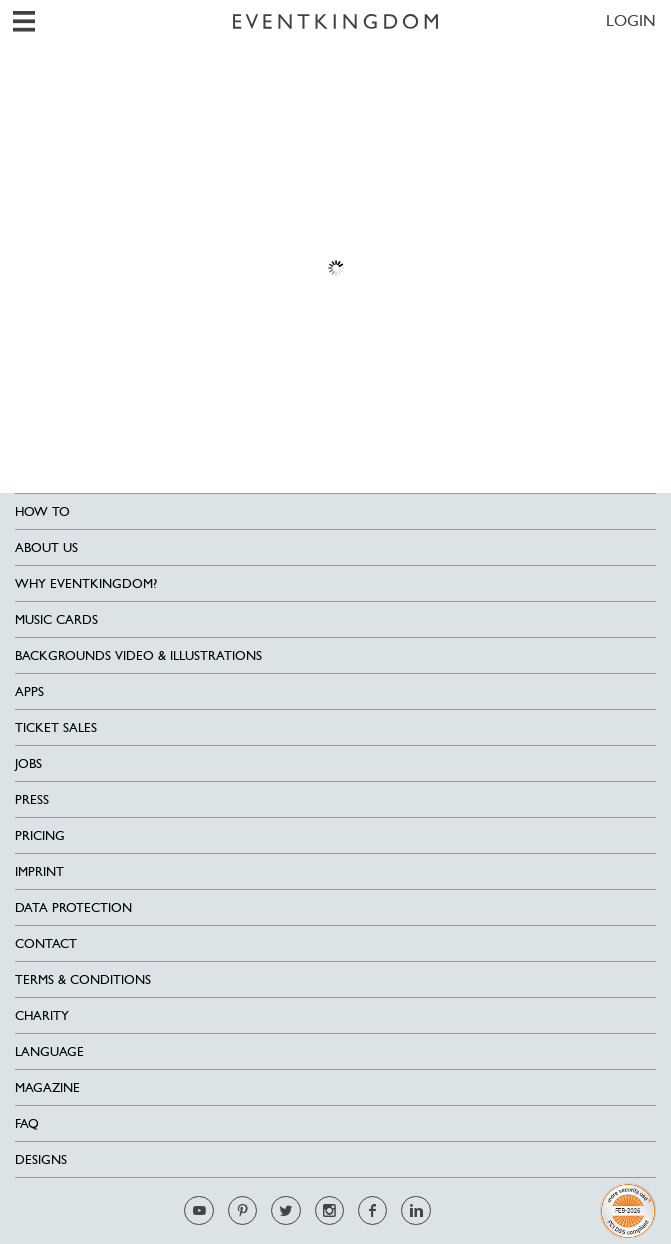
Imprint (39, 871)
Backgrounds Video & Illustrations (138, 655)
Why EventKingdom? (86, 583)
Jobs (28, 763)
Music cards (56, 619)
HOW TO (42, 511)
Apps (29, 691)
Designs (41, 1159)
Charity (42, 1015)
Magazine (47, 1087)
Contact (46, 943)
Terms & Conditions (83, 979)
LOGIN (631, 20)
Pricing (40, 835)
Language (49, 1051)
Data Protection (73, 907)
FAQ (27, 1123)
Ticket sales (56, 727)
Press (32, 799)
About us (46, 547)
